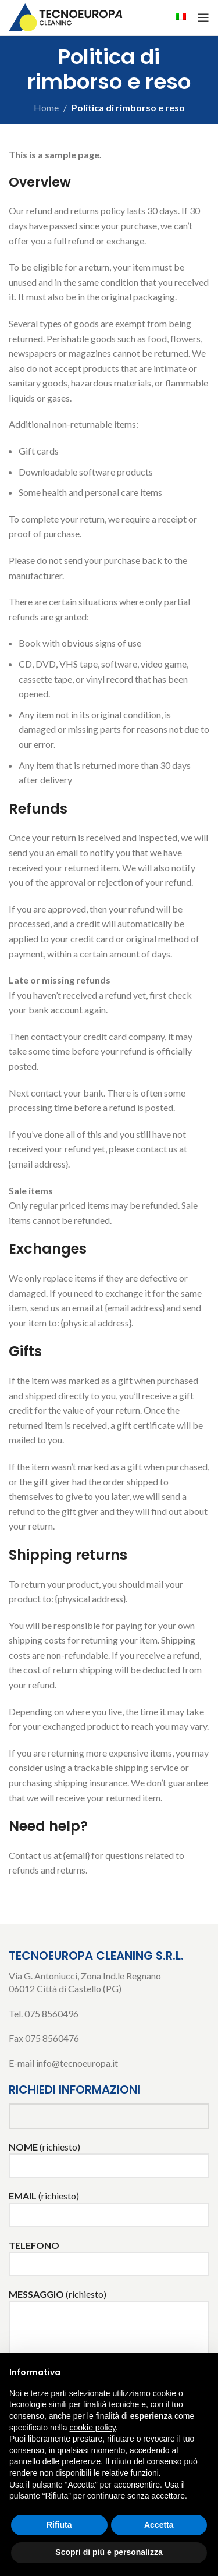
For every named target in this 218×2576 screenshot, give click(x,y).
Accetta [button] (159, 2524)
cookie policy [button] (93, 2427)
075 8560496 (51, 2013)
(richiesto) (109, 2155)
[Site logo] (67, 16)
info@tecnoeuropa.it (77, 2062)
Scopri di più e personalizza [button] (108, 2552)
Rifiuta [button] (59, 2524)
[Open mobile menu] (203, 17)
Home (46, 107)
